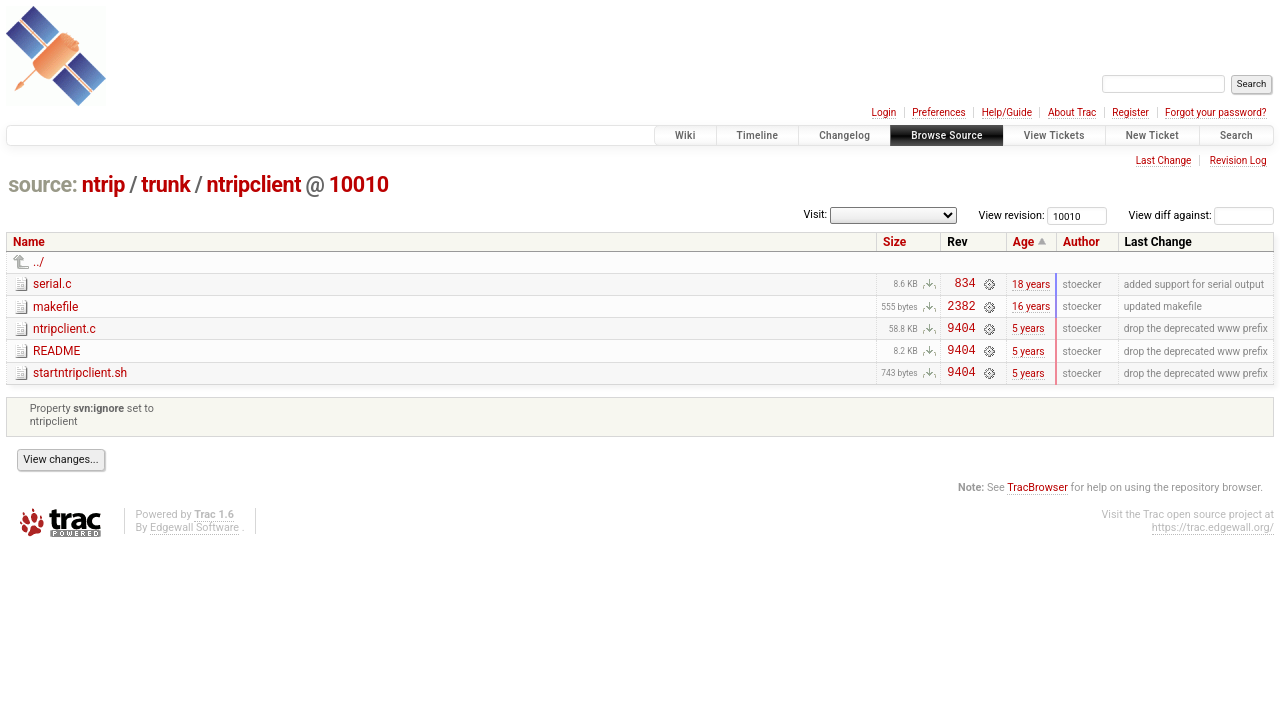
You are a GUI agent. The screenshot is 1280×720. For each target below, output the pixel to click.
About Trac (1072, 112)
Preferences (938, 112)
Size (894, 242)
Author (1081, 242)
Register (1130, 112)
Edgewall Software (194, 542)
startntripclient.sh (80, 385)
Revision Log (1238, 160)
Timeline (758, 135)
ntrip (103, 184)
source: (42, 184)
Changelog (844, 135)
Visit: (815, 214)
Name (29, 242)
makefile (55, 310)
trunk (165, 184)
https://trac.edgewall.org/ (1213, 542)
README (56, 360)
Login (884, 112)
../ (38, 262)
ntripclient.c (64, 335)
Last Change (1164, 160)
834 (964, 285)
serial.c (52, 284)
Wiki (685, 135)
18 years (1031, 285)
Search (1236, 135)
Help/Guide (1007, 112)
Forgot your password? (1216, 112)
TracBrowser (1037, 502)
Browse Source (947, 135)
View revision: (1012, 215)
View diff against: (1201, 215)
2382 (961, 311)
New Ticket (1152, 135)
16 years (1031, 311)
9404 (961, 336)
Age (1023, 242)
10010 (359, 184)
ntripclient (254, 184)
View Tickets (1054, 135)
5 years (1028, 336)
